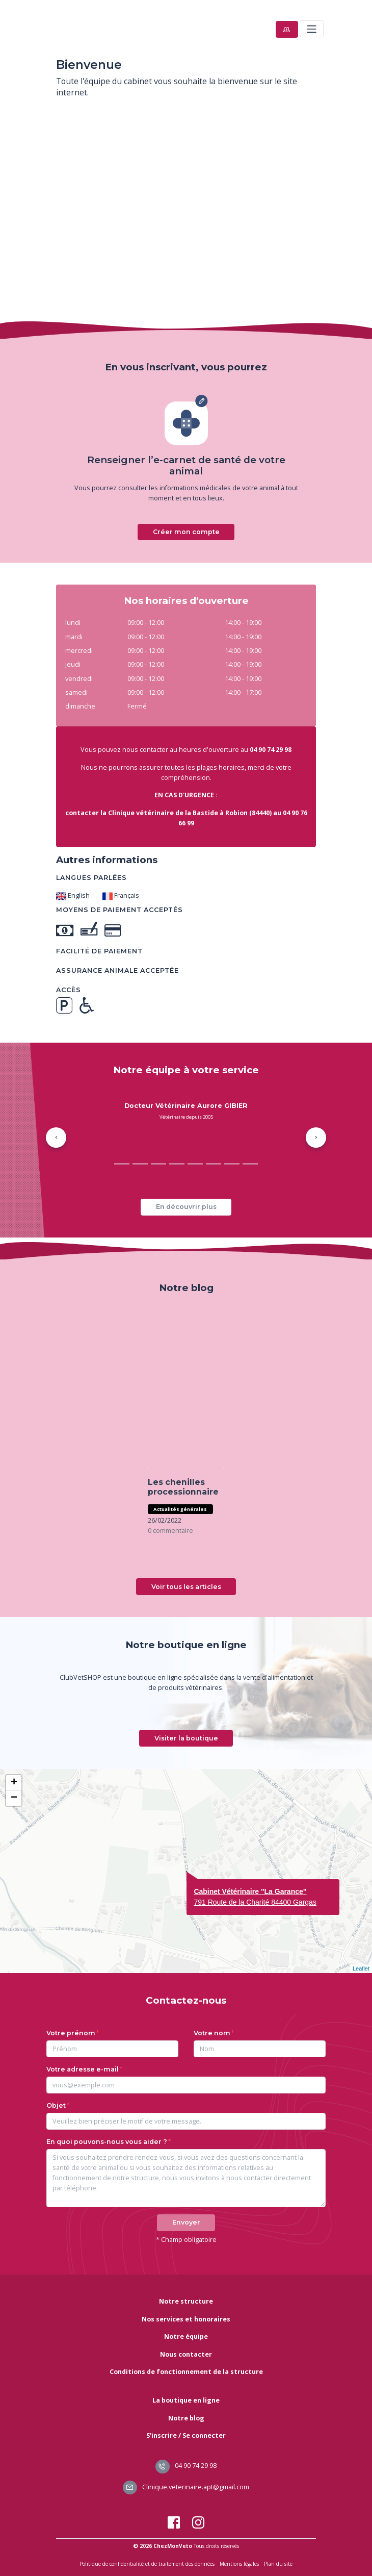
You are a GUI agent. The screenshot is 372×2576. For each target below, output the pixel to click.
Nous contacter (186, 2354)
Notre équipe (186, 2336)
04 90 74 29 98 (186, 2465)
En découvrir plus (186, 1206)
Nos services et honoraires (186, 2319)
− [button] (14, 1798)
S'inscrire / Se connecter (186, 2435)
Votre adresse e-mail (82, 2069)
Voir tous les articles (186, 1586)
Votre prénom (70, 2033)
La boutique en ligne (186, 2400)
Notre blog (186, 2418)
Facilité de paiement (99, 951)
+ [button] (14, 1782)
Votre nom (212, 2033)
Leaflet (361, 1968)
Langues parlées (91, 877)
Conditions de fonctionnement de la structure (186, 2371)
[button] (56, 1137)
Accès (68, 990)
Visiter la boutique (186, 1738)
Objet (56, 2105)
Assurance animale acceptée (117, 970)
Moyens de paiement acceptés (119, 910)
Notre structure (186, 2301)
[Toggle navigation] (312, 28)
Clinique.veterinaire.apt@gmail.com (186, 2487)
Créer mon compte (186, 532)
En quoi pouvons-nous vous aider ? (106, 2141)
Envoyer (186, 2222)
